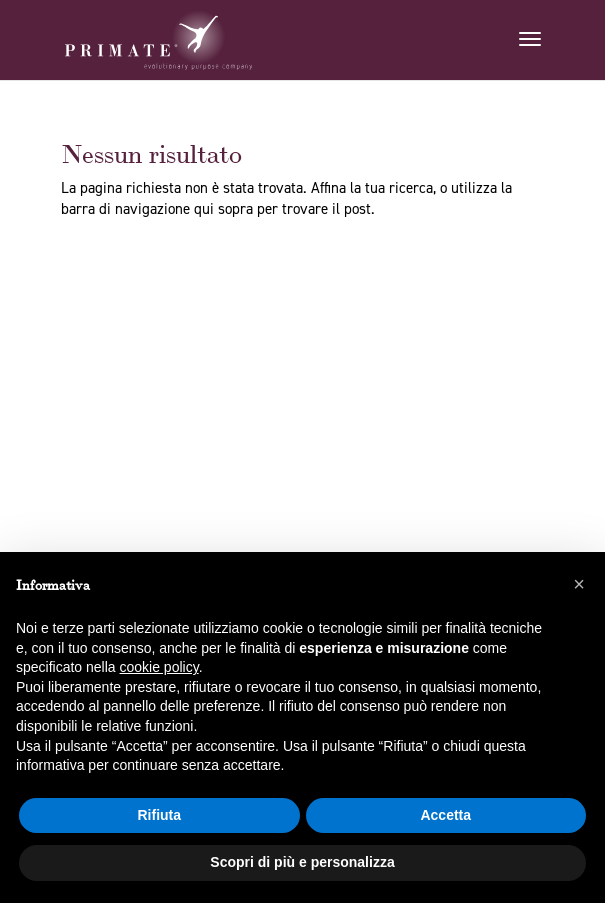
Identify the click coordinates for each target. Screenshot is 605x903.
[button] (579, 584)
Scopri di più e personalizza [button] (302, 862)
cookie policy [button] (159, 667)
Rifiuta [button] (159, 815)
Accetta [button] (445, 815)
